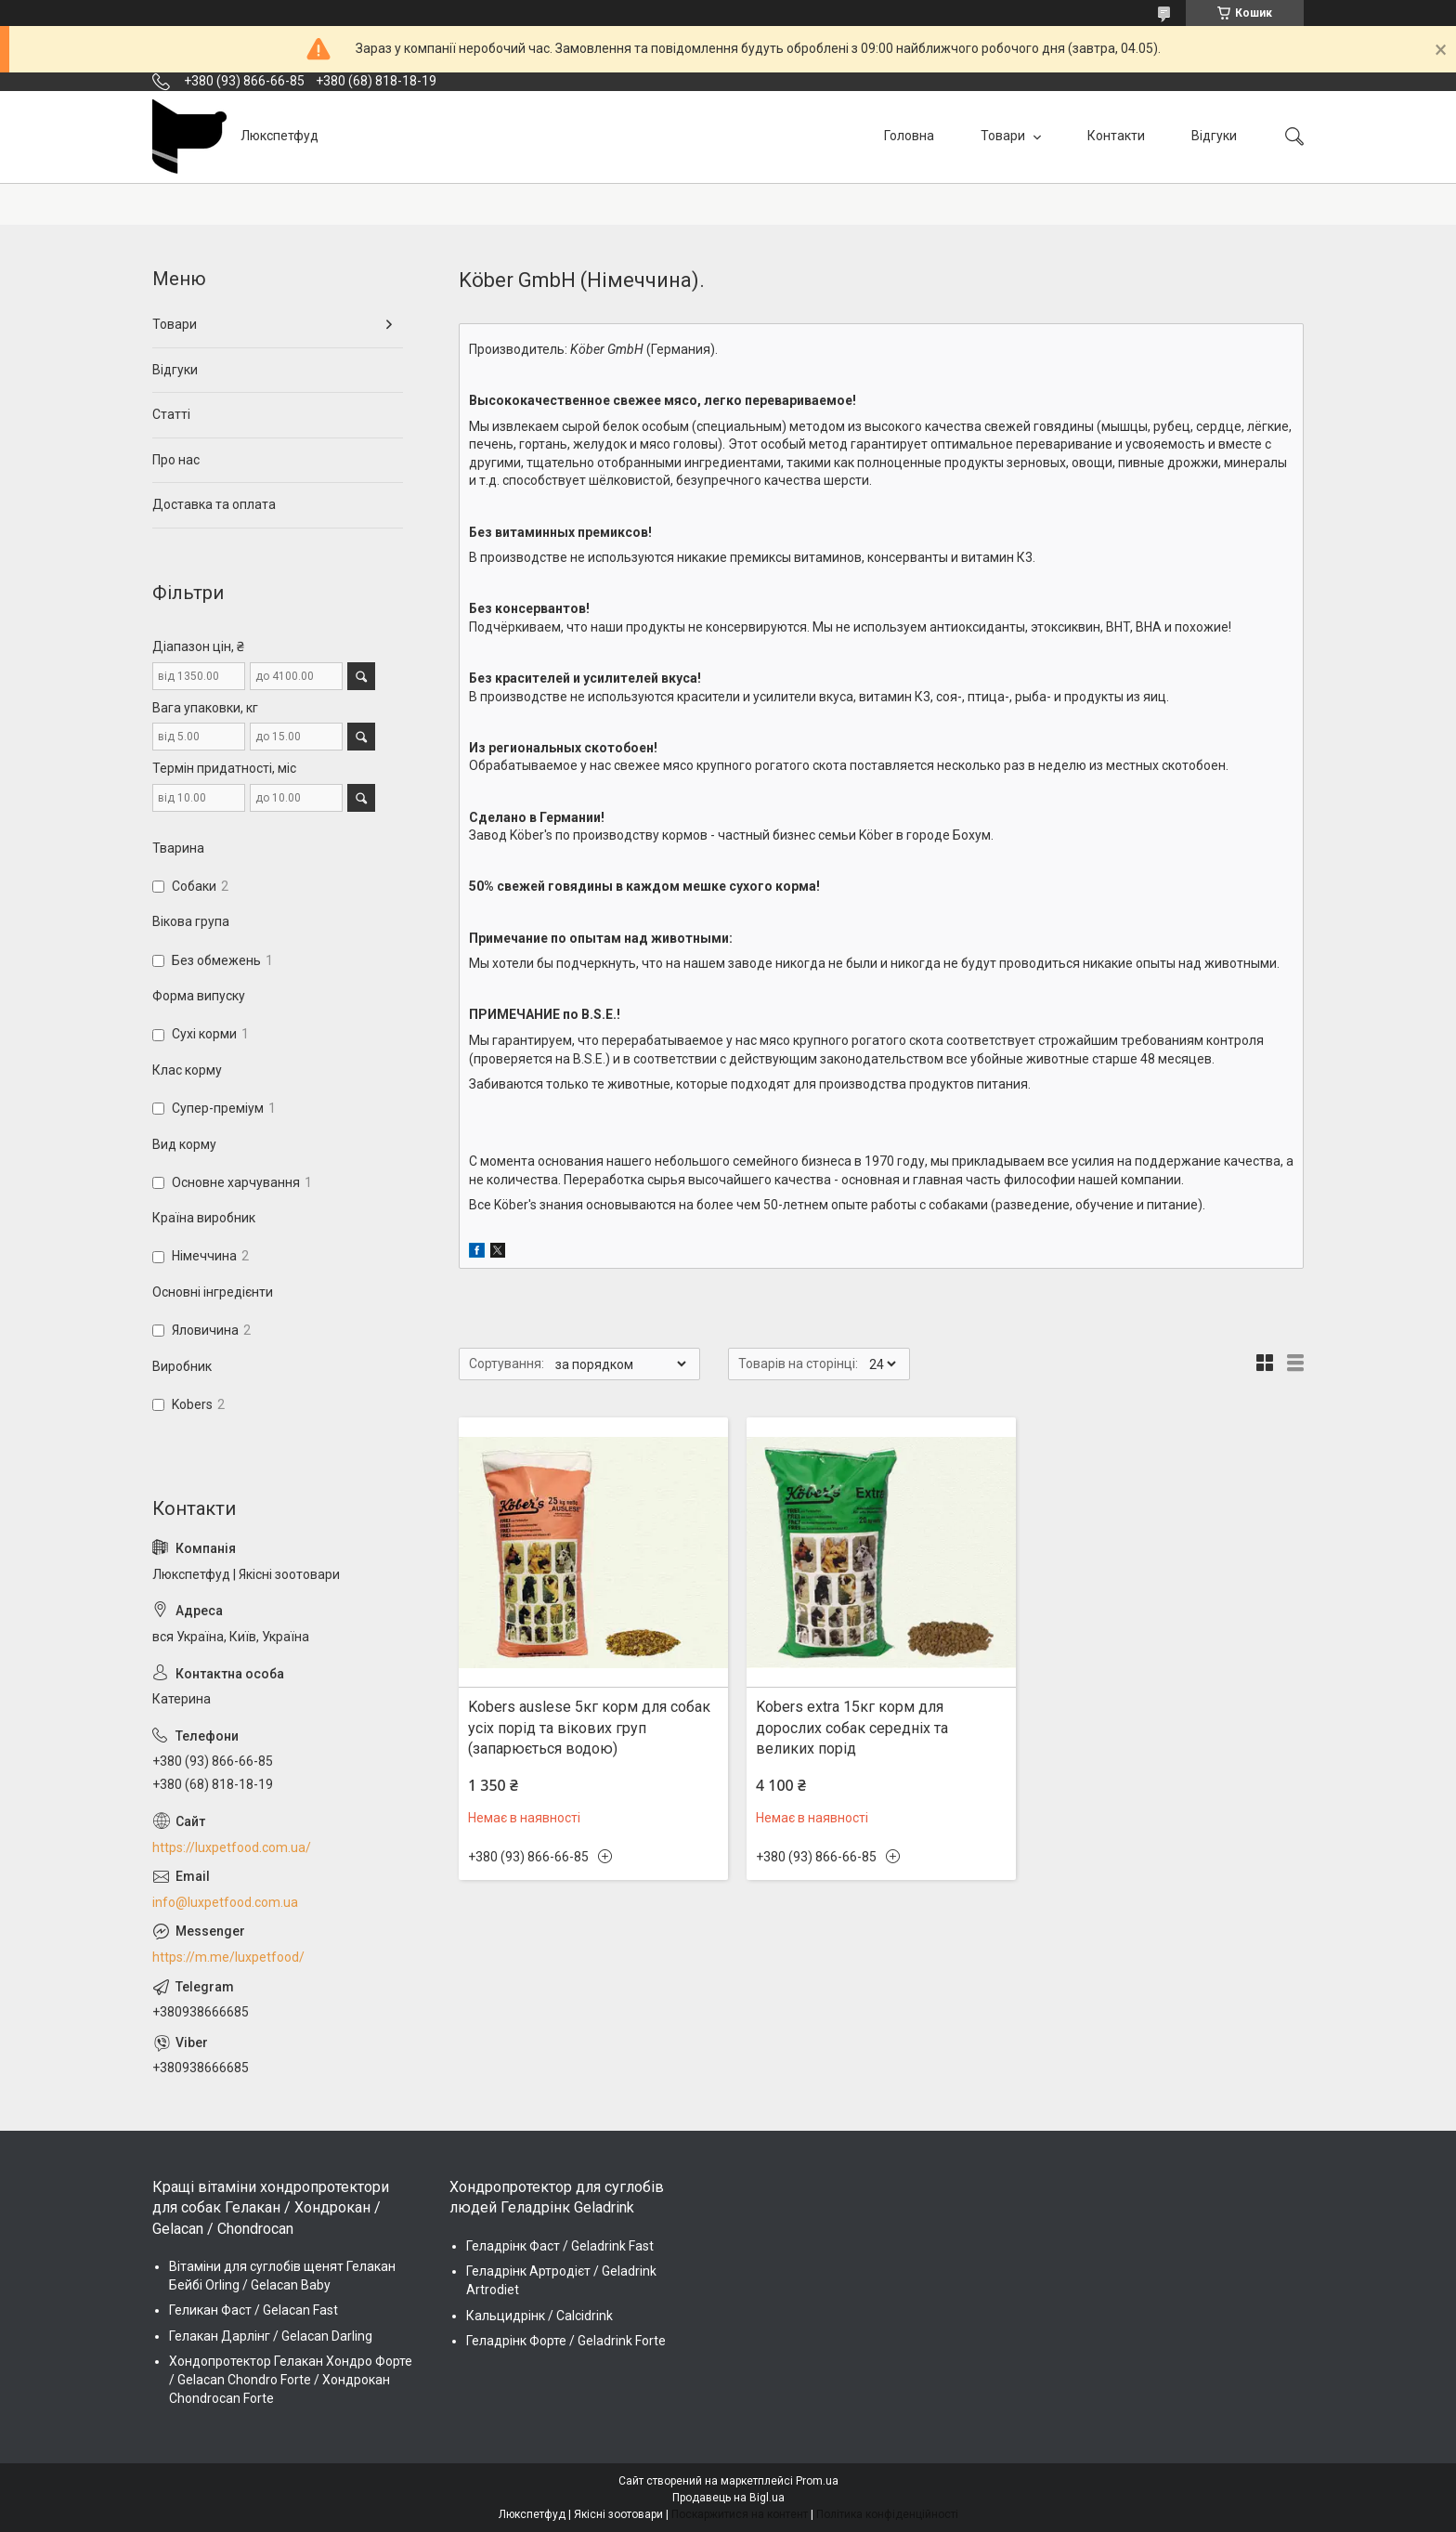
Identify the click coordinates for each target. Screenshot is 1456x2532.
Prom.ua (817, 2480)
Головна (909, 135)
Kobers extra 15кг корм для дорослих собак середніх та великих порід (852, 1727)
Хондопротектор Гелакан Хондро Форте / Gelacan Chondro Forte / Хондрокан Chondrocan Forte (290, 2379)
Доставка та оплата (214, 504)
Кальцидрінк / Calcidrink (539, 2315)
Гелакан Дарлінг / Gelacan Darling (270, 2336)
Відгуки (1214, 135)
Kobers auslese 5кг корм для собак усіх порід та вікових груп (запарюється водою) (589, 1727)
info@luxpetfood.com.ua (225, 1902)
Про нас (176, 459)
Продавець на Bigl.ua (728, 2497)
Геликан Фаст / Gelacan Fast (253, 2310)
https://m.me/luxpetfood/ (228, 1957)
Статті (171, 414)
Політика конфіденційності (887, 2514)
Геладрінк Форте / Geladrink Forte (566, 2340)
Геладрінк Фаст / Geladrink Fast (560, 2245)
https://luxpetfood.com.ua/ (231, 1847)
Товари (1004, 135)
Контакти (1116, 135)
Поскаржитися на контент (739, 2514)
